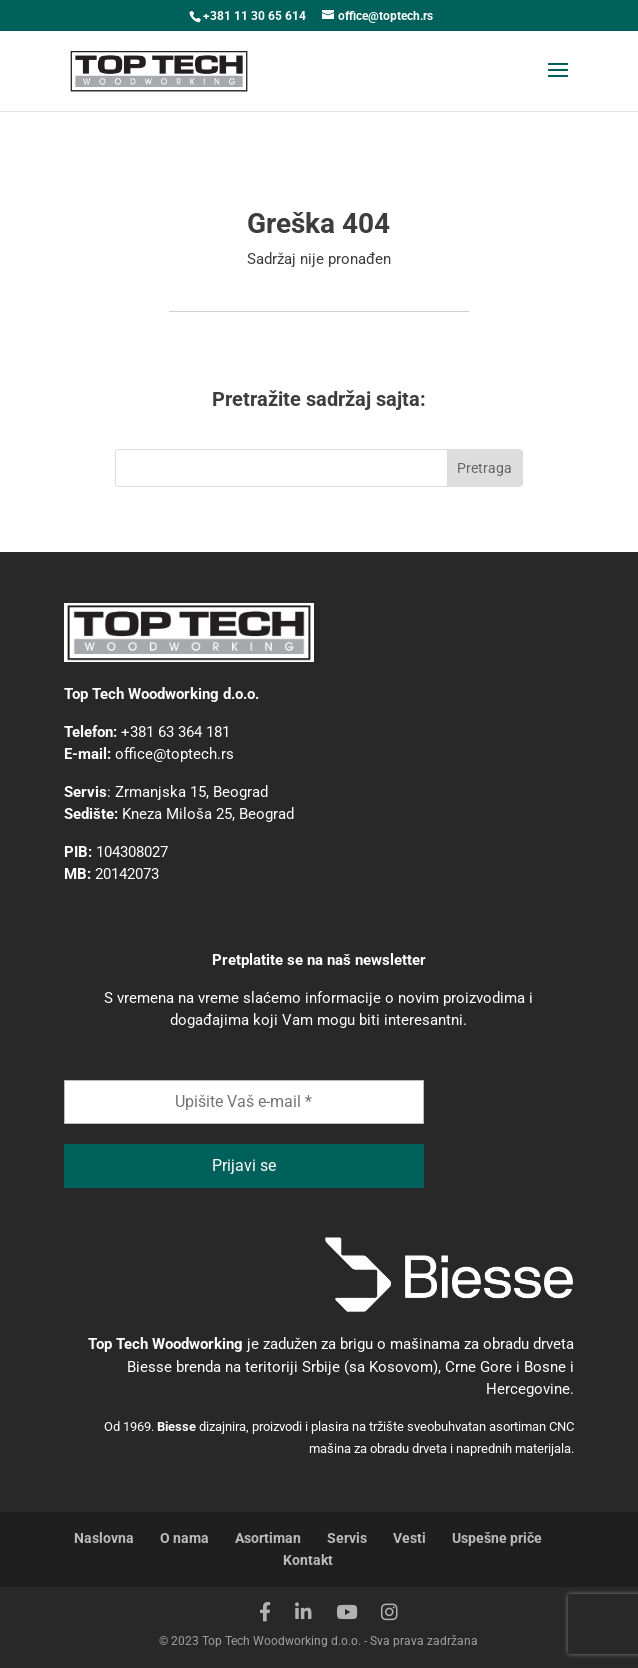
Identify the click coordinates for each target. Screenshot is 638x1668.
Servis (347, 1538)
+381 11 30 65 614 (254, 16)
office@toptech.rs (174, 754)
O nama (184, 1538)
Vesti (409, 1538)
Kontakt (308, 1560)
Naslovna (104, 1538)
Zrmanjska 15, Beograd (191, 792)
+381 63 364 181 (175, 732)
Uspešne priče (497, 1538)
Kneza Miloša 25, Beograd (208, 814)
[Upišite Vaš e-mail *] (244, 1102)
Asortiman (268, 1538)
